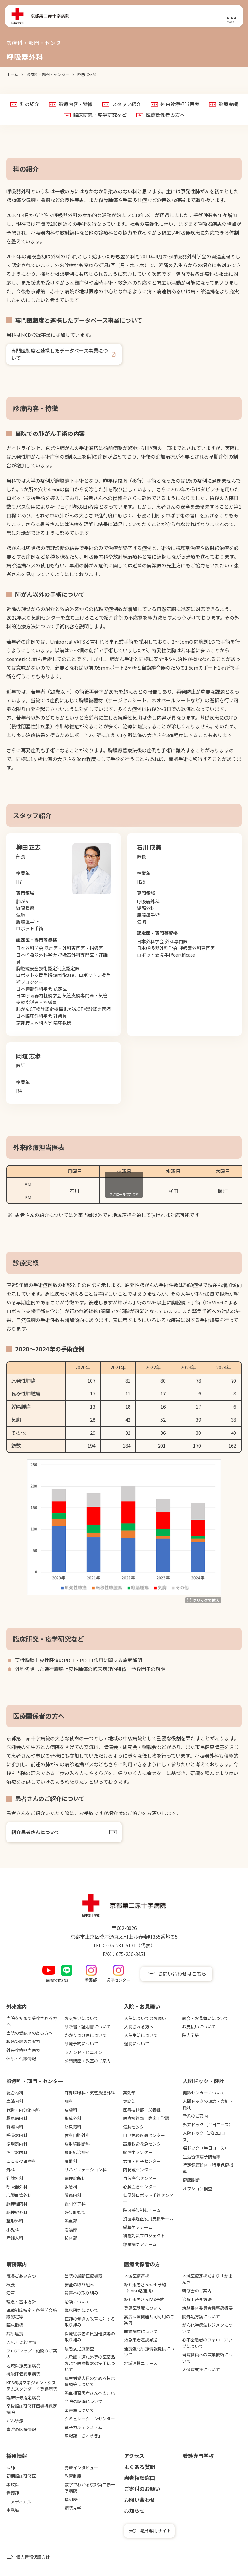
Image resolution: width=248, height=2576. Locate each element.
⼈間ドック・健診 (203, 2081)
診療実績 (228, 104)
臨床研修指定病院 (23, 2397)
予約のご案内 (195, 2116)
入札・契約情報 (21, 2342)
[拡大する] (203, 1600)
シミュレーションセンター (90, 2418)
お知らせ (134, 2510)
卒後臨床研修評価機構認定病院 (31, 2409)
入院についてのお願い (145, 2018)
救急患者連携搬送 (141, 2340)
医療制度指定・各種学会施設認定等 (31, 2313)
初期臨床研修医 (21, 2476)
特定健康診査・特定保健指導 (208, 2168)
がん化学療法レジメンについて (207, 2328)
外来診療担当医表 (179, 104)
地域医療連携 (136, 2276)
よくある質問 (139, 2467)
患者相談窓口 (139, 2477)
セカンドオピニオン (83, 2052)
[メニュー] (231, 16)
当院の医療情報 (21, 2429)
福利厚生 (73, 2499)
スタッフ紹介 (126, 104)
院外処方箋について (201, 2316)
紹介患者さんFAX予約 (144, 2299)
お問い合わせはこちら (182, 1973)
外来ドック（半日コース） (208, 2125)
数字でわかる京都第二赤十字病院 (90, 2487)
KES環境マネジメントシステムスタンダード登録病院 (31, 2386)
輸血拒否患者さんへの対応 (90, 2393)
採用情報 (16, 2456)
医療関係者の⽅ (142, 2264)
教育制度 (73, 2476)
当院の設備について (83, 2401)
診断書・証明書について (88, 2026)
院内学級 (190, 2035)
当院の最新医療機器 (83, 2276)
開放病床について (141, 2331)
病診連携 (14, 2334)
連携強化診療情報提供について (149, 2351)
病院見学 (73, 2508)
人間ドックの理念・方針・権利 (208, 2104)
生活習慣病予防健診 (202, 2156)
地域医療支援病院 (23, 2365)
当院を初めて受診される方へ (31, 2021)
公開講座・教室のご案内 (88, 2061)
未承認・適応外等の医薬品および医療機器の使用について (90, 2363)
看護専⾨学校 (198, 2456)
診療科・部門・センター (34, 2081)
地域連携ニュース (140, 2363)
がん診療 (14, 2421)
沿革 (10, 2293)
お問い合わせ (139, 2499)
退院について (136, 2044)
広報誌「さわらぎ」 (83, 2435)
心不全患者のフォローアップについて (207, 2343)
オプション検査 (197, 2188)
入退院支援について (201, 2369)
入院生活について (141, 2035)
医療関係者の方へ (165, 115)
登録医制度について (143, 2308)
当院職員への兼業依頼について (207, 2357)
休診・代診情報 (21, 2058)
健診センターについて (204, 2093)
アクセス (134, 2456)
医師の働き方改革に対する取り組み (90, 2322)
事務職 (12, 2510)
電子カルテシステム (83, 2427)
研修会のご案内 (197, 2291)
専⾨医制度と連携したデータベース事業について (59, 354)
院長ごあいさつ (21, 2276)
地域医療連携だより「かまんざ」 (207, 2279)
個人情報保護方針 (33, 2557)
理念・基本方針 (21, 2302)
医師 (10, 2467)
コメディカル (18, 2502)
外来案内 (16, 2006)
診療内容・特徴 (76, 104)
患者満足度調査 (79, 2348)
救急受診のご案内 (23, 2041)
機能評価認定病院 (23, 2374)
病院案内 (16, 2264)
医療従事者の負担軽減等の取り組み (90, 2337)
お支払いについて (81, 2018)
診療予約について (81, 2044)
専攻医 (12, 2484)
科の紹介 (29, 104)
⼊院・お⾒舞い (142, 2006)
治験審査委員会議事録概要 (207, 2308)
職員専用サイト (155, 2530)
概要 (10, 2284)
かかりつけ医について (86, 2035)
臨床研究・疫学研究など (100, 115)
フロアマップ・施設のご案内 (31, 2354)
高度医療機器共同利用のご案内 (149, 2319)
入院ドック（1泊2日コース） (206, 2136)
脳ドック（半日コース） (206, 2148)
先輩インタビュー (81, 2467)
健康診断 (191, 2180)
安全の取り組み (79, 2284)
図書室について (79, 2410)
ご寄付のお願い (142, 2488)
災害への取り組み (81, 2293)
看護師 (12, 2493)
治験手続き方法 (197, 2299)
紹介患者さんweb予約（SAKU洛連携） (145, 2287)
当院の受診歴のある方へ (29, 2033)
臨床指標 (14, 2325)
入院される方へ (138, 2026)
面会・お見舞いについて (205, 2018)
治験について (77, 2302)
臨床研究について (81, 2310)
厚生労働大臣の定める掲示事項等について (90, 2381)
